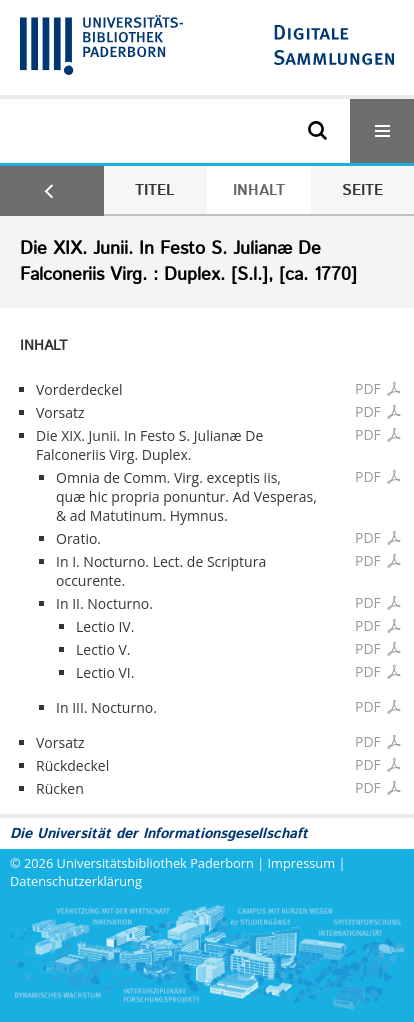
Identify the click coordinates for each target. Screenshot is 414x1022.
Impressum (302, 863)
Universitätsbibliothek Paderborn (155, 863)
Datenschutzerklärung (76, 881)
